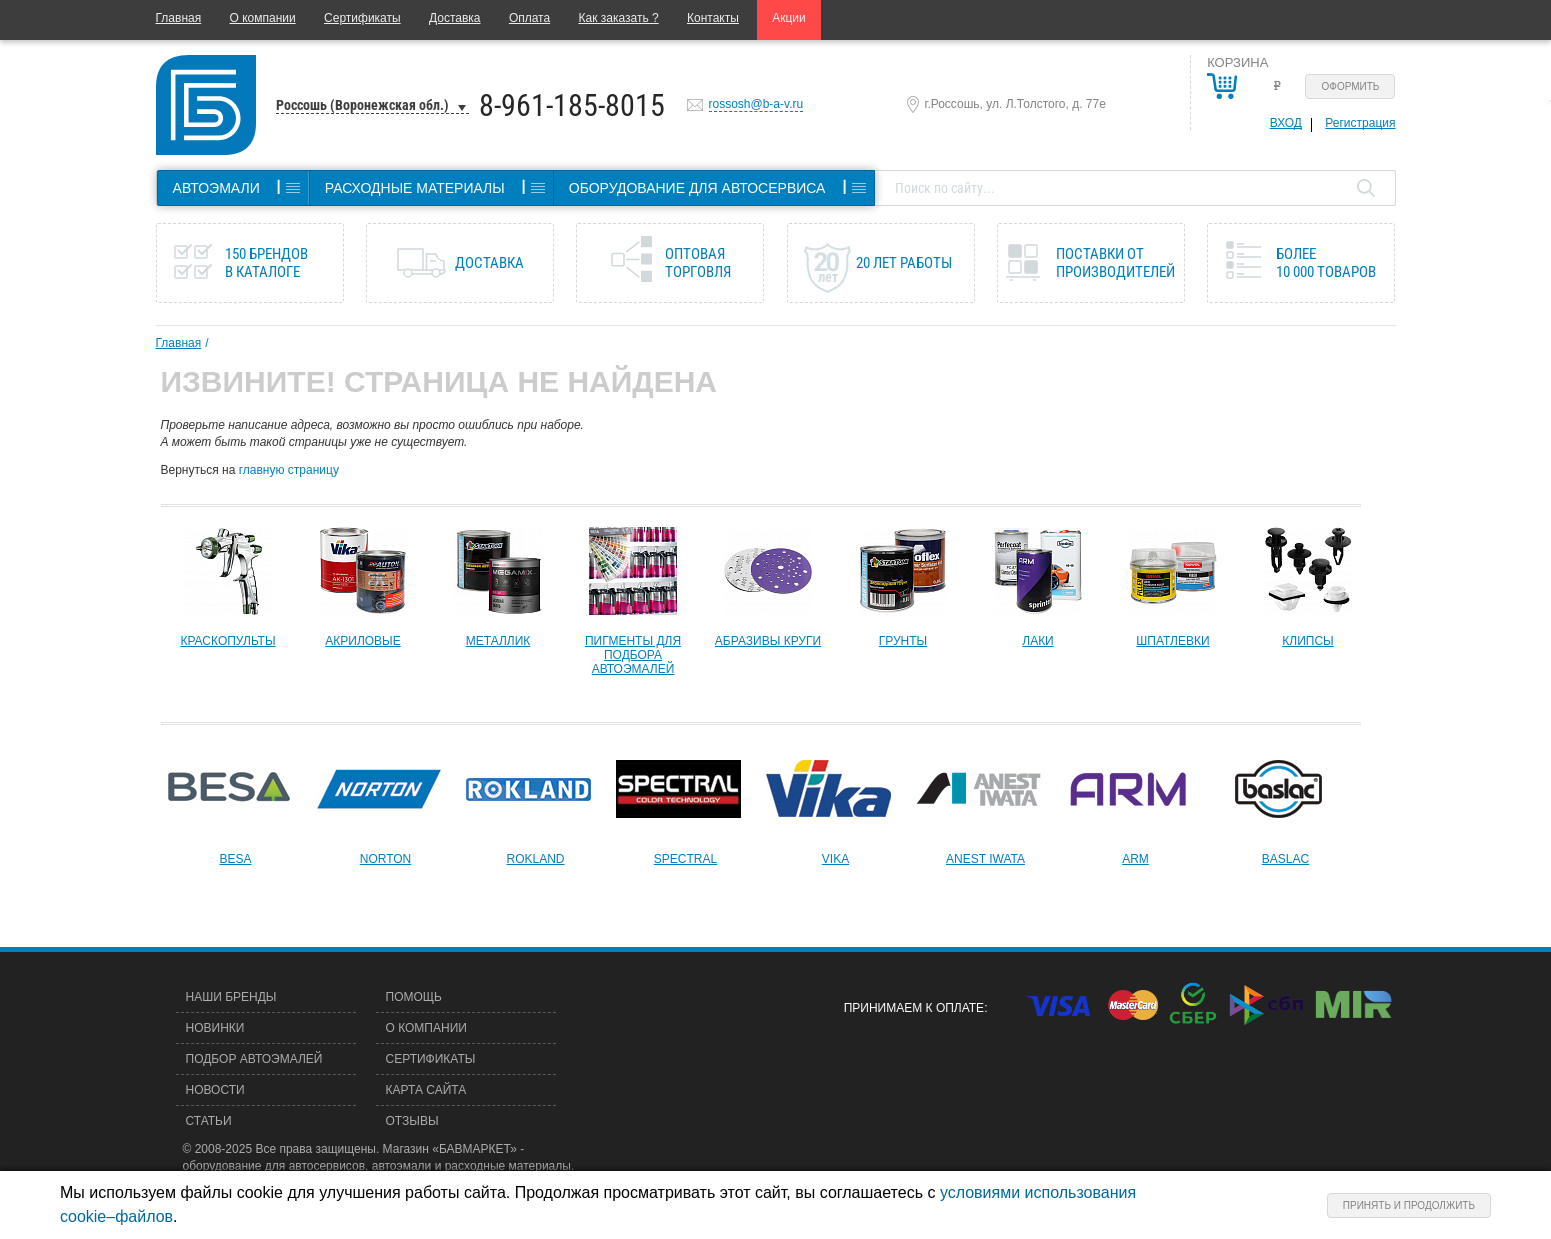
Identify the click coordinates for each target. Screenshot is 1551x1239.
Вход (1286, 123)
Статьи (209, 1121)
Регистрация (1360, 123)
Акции (789, 18)
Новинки (215, 1028)
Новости (215, 1090)
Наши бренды (231, 997)
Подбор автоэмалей (254, 1059)
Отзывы (412, 1121)
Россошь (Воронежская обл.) (362, 105)
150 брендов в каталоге (266, 263)
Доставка (455, 18)
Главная (179, 18)
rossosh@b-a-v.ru (756, 104)
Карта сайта (426, 1090)
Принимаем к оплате (914, 1008)
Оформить (1351, 86)
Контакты (713, 18)
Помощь (414, 997)
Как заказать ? (619, 18)
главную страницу (289, 470)
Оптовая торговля (698, 263)
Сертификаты (362, 18)
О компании (263, 18)
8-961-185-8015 (572, 105)
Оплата (529, 18)
